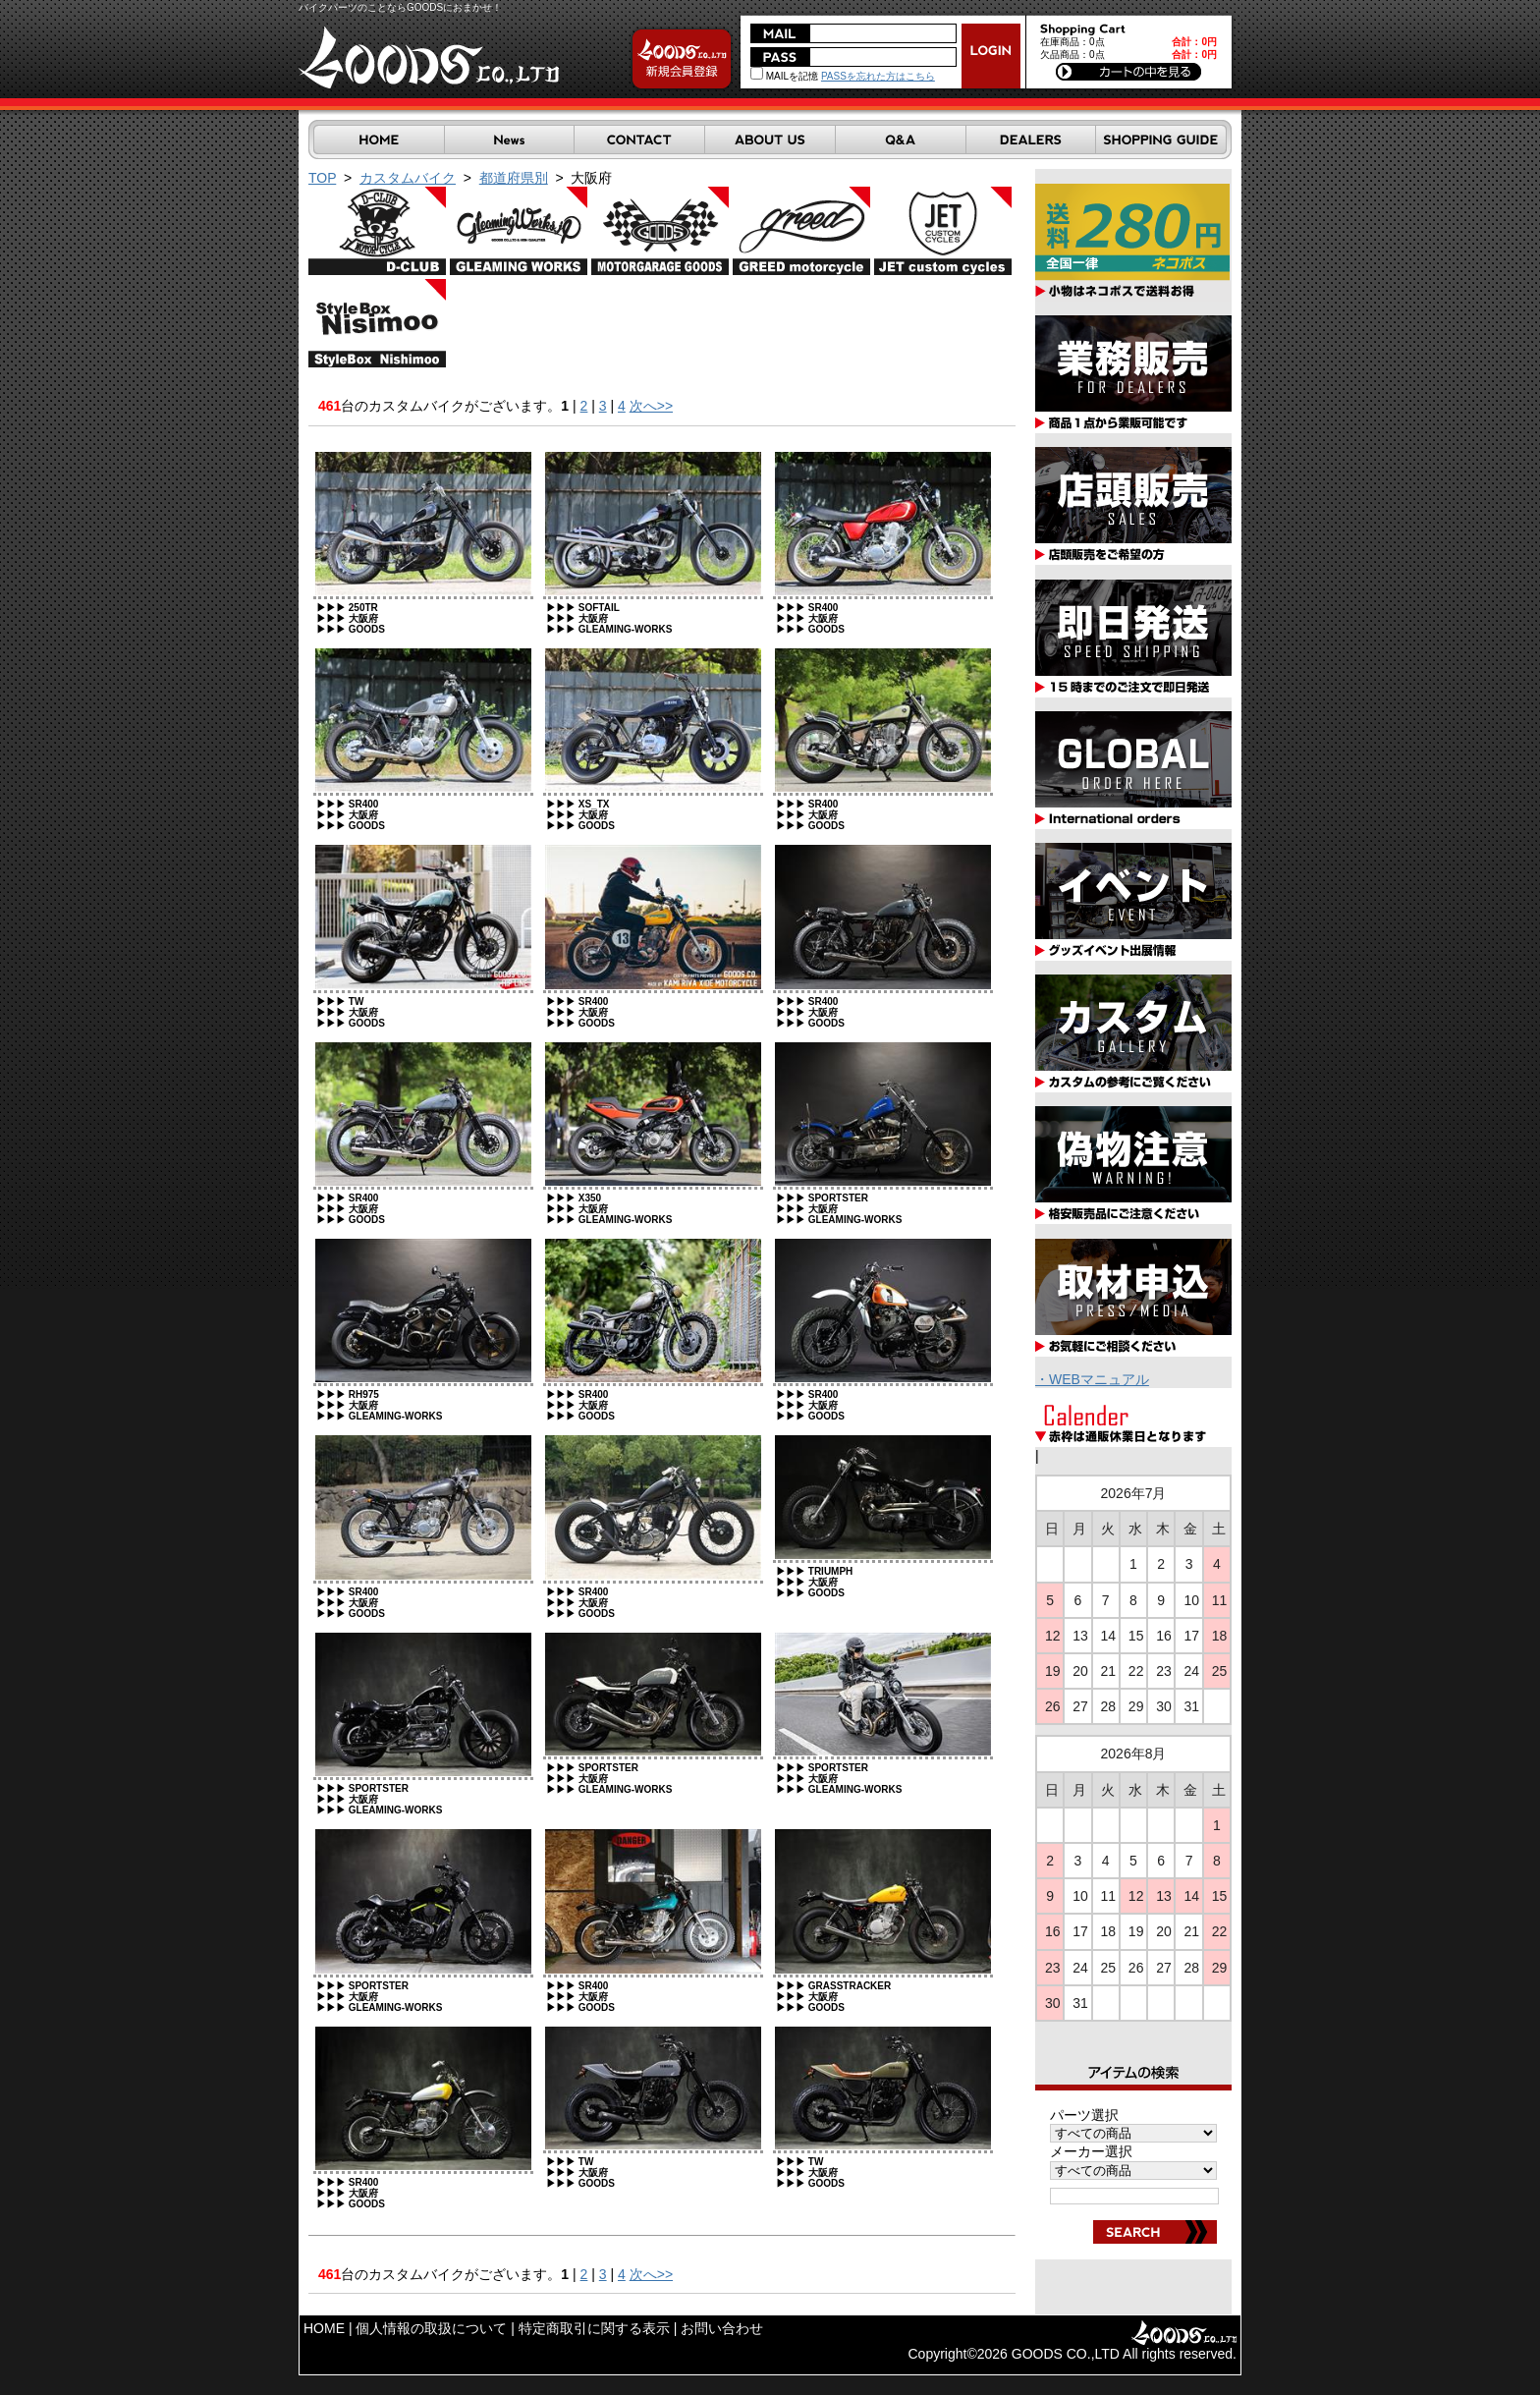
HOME (324, 2328)
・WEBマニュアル (1092, 1379)
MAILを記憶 (784, 76)
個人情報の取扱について (431, 2328)
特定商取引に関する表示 (594, 2328)
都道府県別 (513, 178)
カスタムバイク (407, 178)
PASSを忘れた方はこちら (878, 76)
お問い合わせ (722, 2328)
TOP (322, 178)
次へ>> (651, 406)
